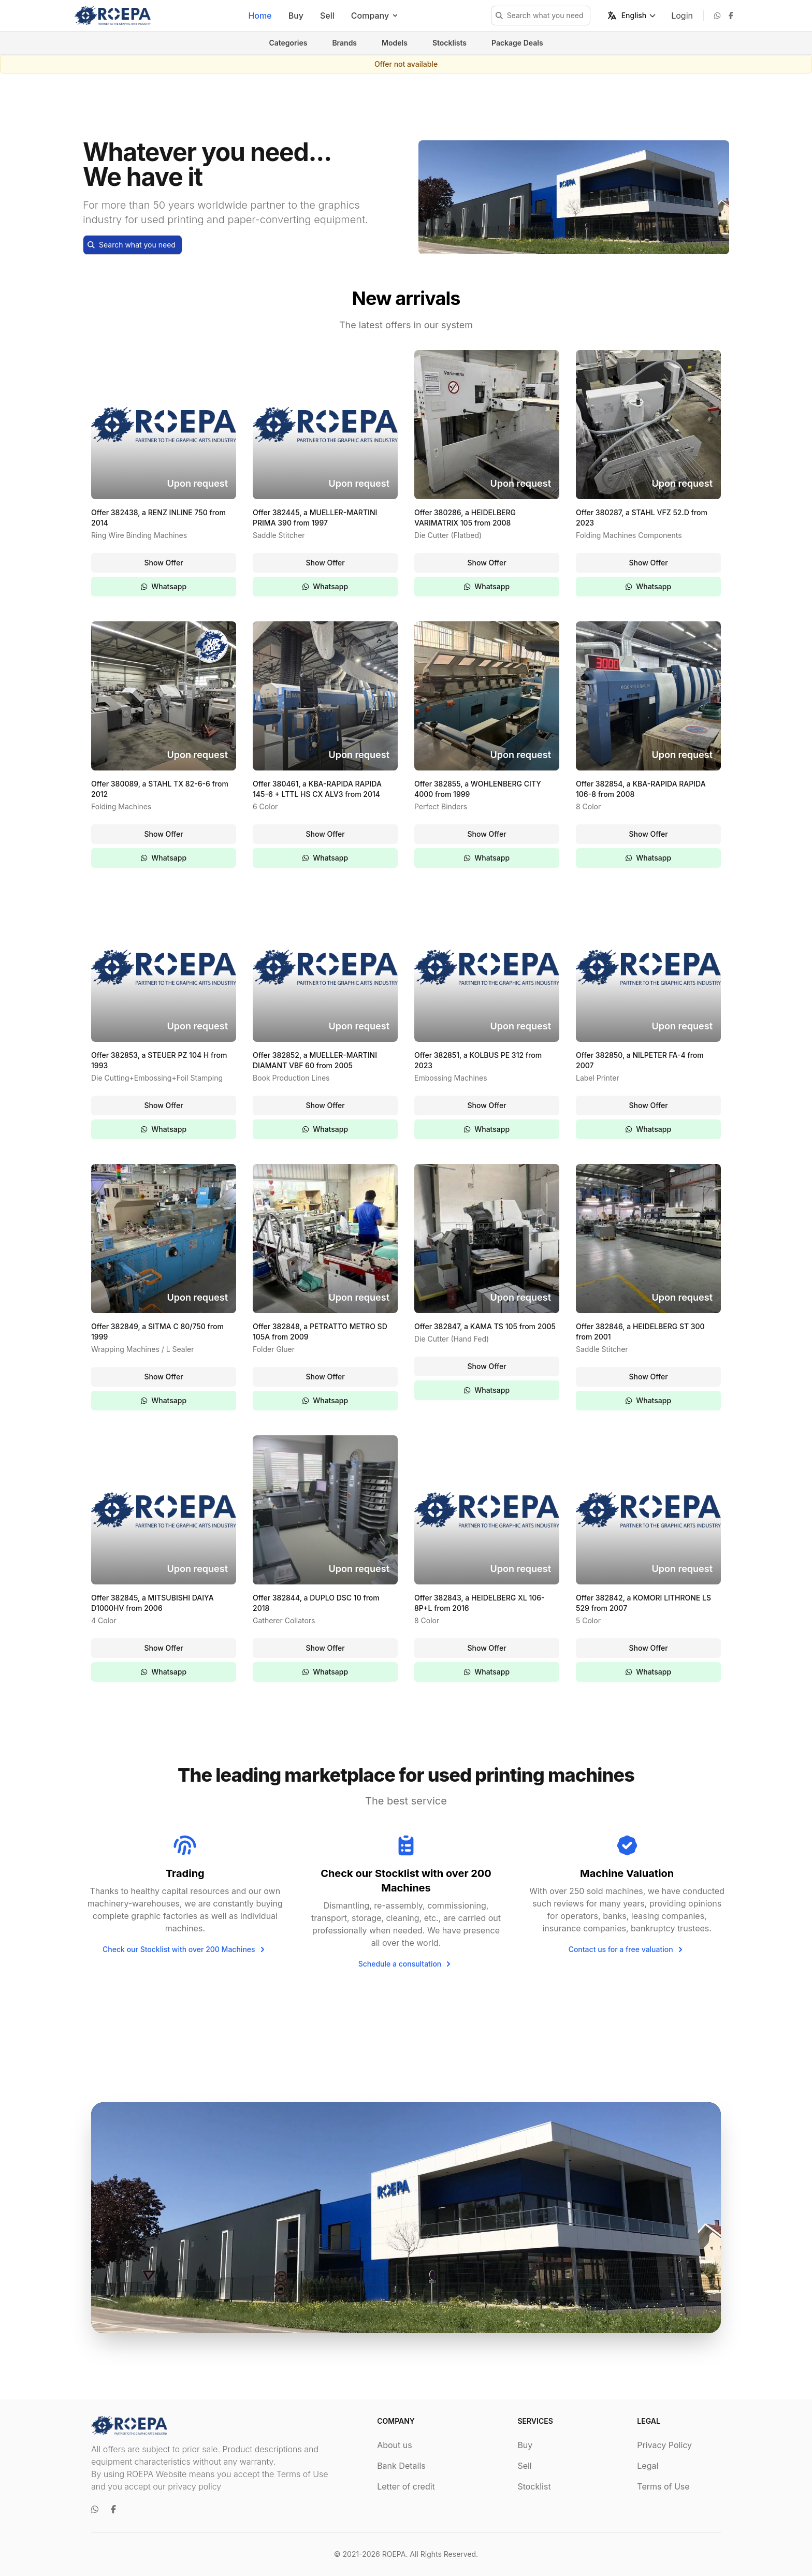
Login (682, 15)
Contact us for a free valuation (627, 1949)
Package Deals (517, 42)
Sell (327, 15)
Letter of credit (406, 2486)
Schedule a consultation (406, 1964)
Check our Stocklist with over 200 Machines (185, 1949)
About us (394, 2445)
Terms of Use (663, 2486)
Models (395, 42)
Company (375, 15)
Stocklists (449, 42)
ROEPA (394, 2554)
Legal (647, 2466)
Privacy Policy (664, 2445)
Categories (288, 42)
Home (259, 15)
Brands (344, 42)
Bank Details (401, 2466)
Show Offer (163, 562)
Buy (295, 15)
